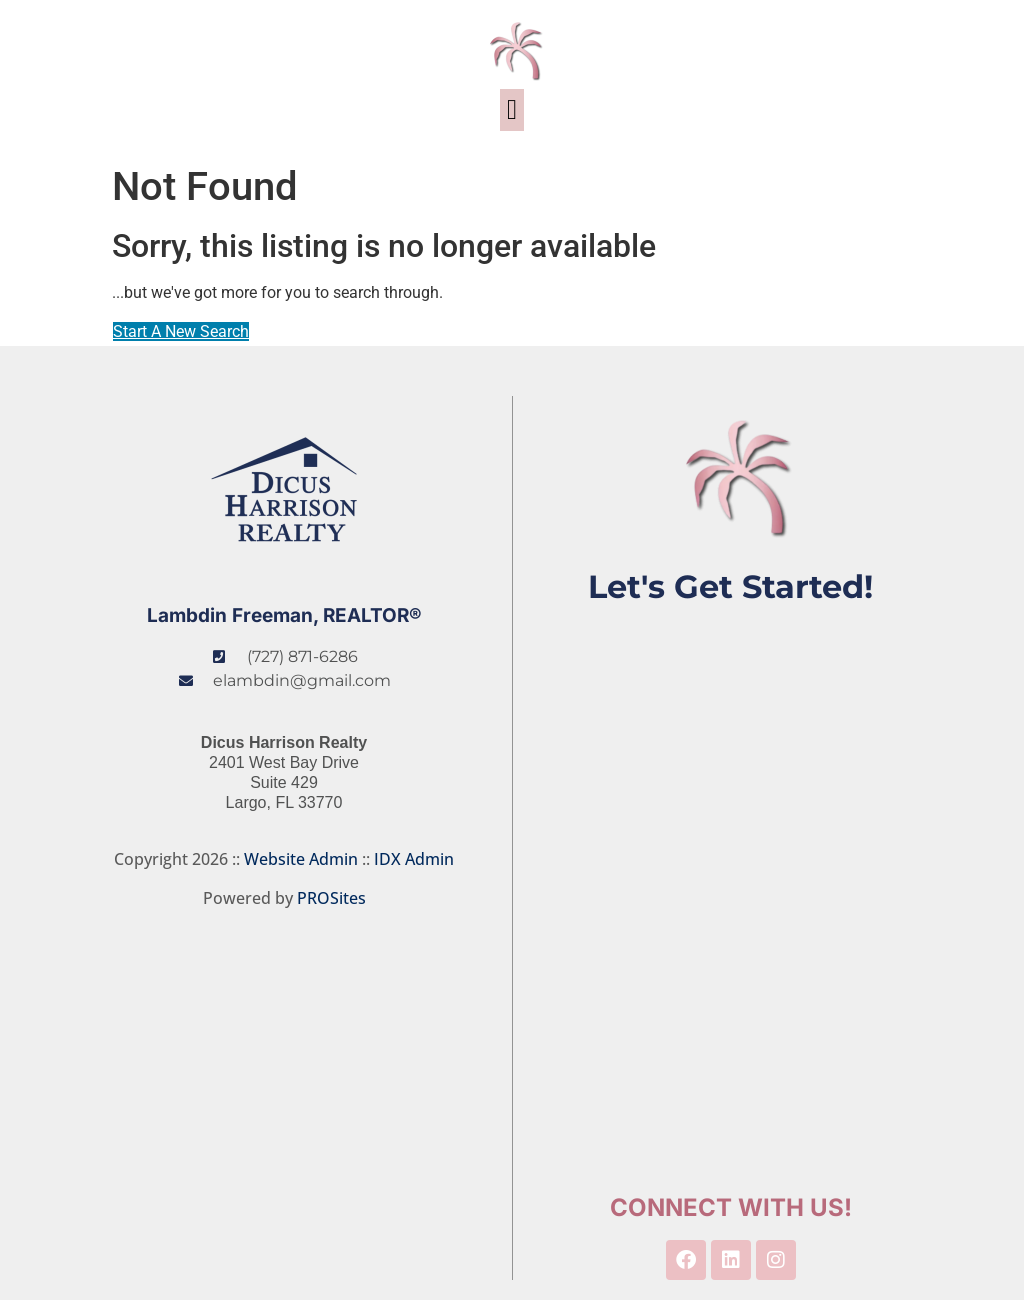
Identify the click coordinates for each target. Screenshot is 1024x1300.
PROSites (331, 898)
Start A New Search (181, 331)
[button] (512, 110)
